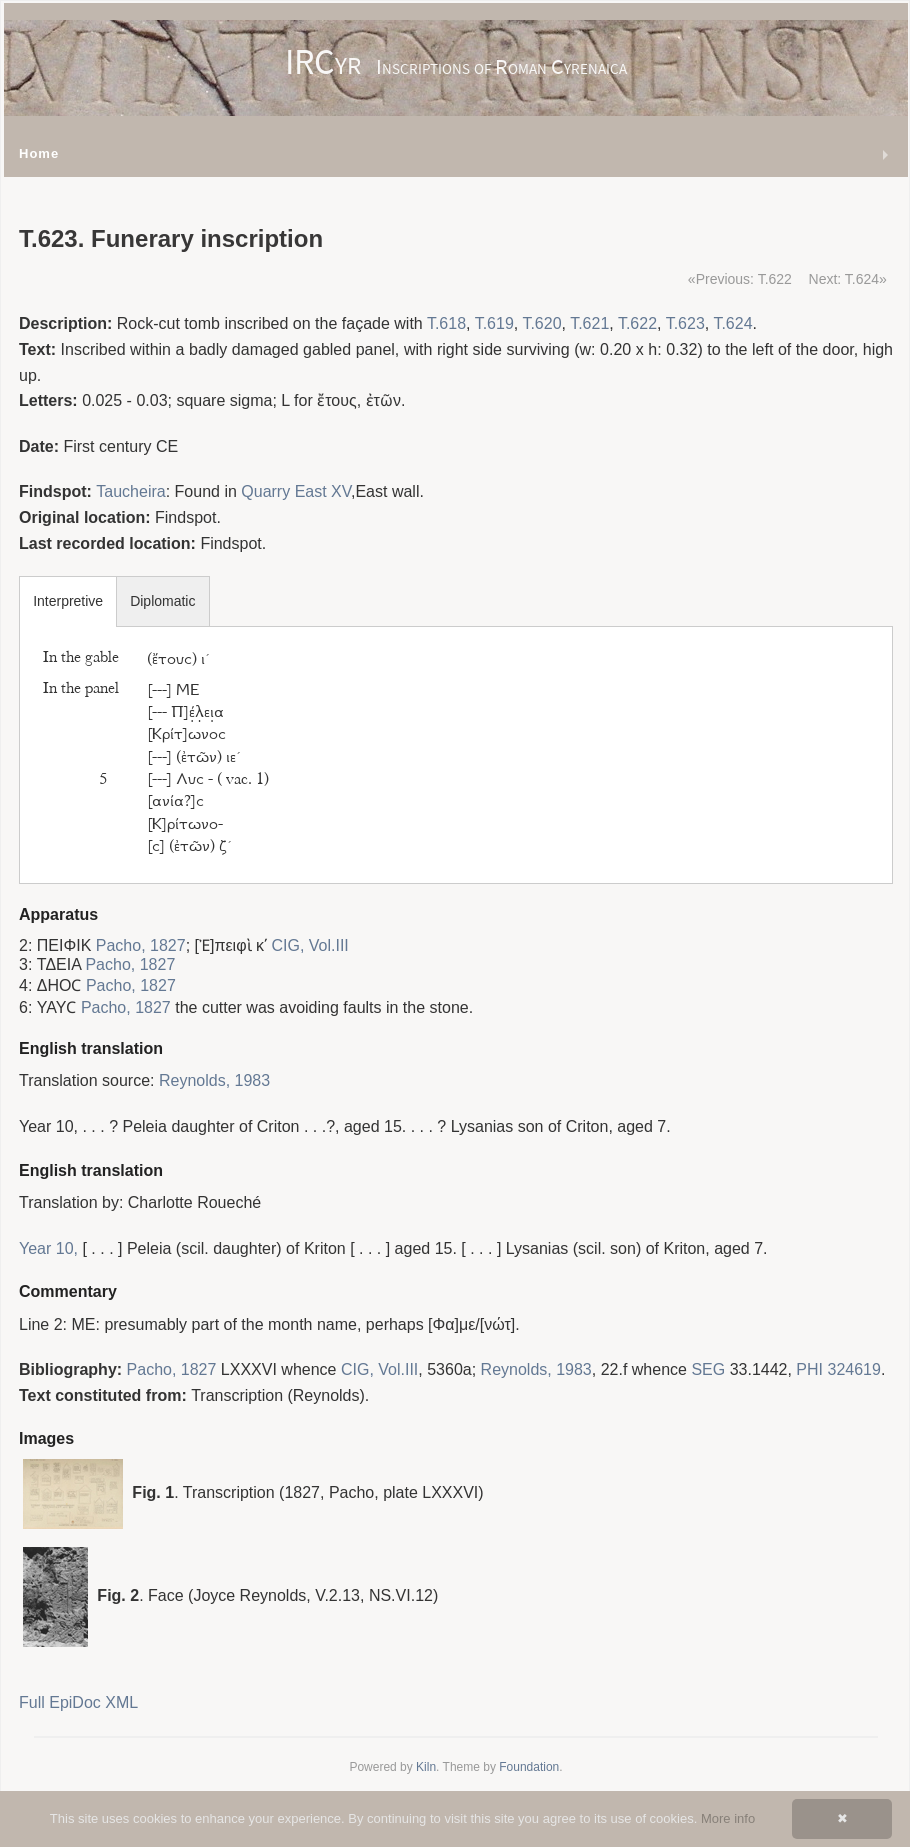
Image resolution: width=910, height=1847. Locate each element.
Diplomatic (162, 601)
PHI (809, 1369)
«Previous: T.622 (740, 279)
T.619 (494, 323)
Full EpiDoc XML (78, 1702)
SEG (708, 1369)
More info (728, 1818)
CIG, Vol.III (309, 945)
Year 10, (48, 1248)
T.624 (732, 323)
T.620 (541, 323)
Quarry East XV (296, 491)
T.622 (637, 323)
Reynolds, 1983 (214, 1080)
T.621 (589, 323)
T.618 (446, 323)
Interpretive (68, 601)
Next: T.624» (848, 279)
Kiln (426, 1767)
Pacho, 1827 (141, 945)
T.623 (685, 323)
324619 (853, 1369)
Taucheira (130, 491)
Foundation (529, 1767)
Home (39, 153)
